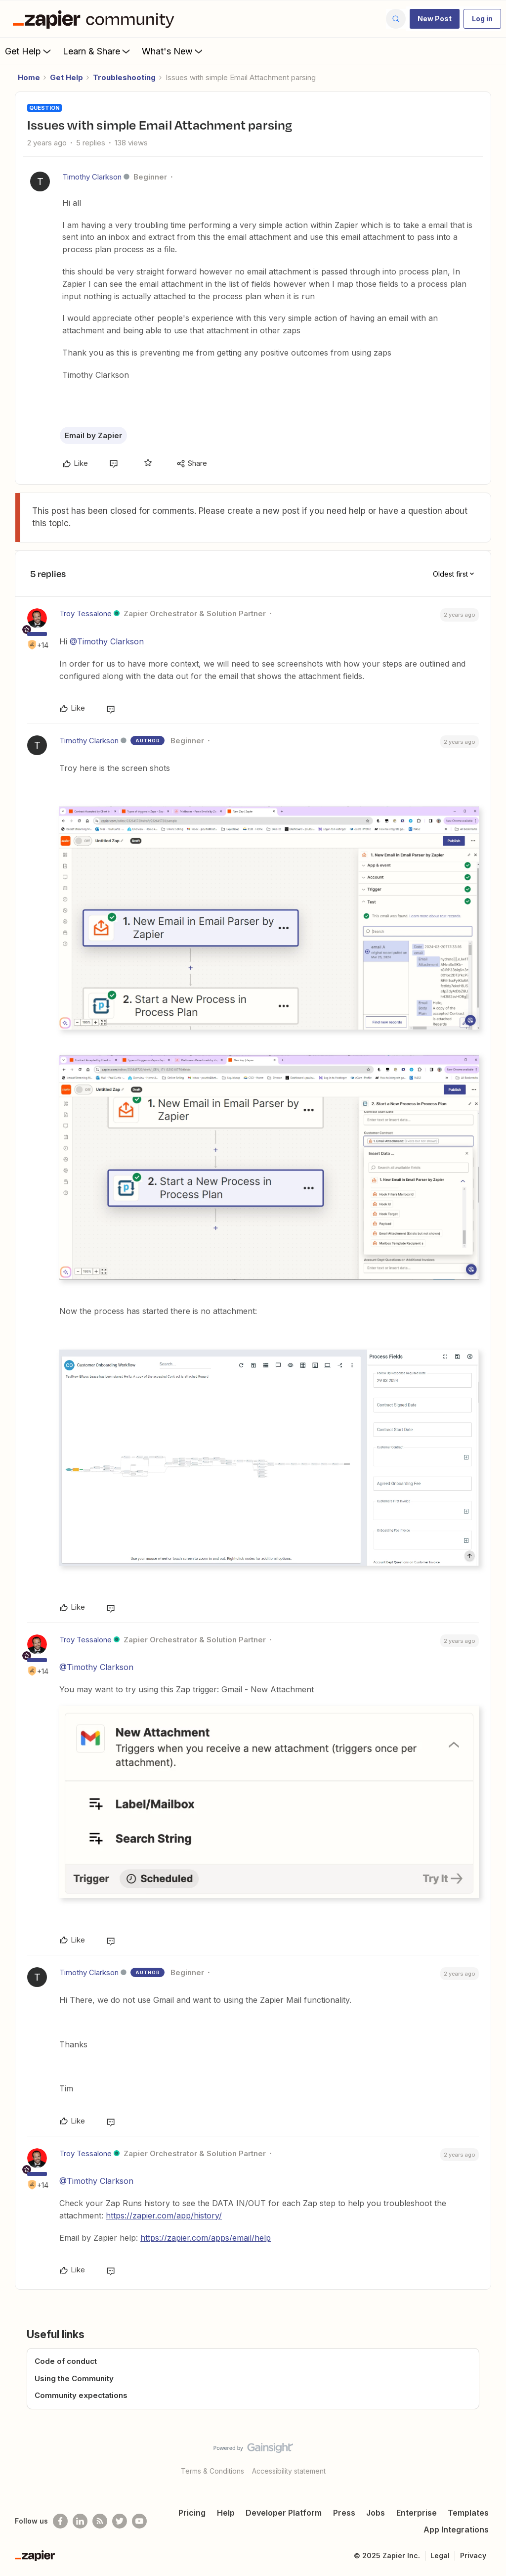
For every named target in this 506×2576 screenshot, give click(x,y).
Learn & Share (97, 51)
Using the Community (74, 2378)
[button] (435, 19)
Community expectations (81, 2395)
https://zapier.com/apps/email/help (205, 2238)
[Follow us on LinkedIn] (80, 2521)
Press (344, 2513)
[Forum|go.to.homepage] (96, 19)
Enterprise (416, 2513)
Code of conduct (66, 2361)
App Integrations (456, 2529)
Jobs (375, 2513)
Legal (440, 2555)
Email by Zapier (93, 435)
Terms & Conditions (212, 2471)
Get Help (29, 51)
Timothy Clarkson (92, 176)
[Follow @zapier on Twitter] (119, 2521)
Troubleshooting (124, 77)
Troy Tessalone (85, 613)
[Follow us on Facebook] (60, 2521)
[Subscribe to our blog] (99, 2521)
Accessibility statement (289, 2471)
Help (226, 2513)
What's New (173, 51)
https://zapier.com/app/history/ (164, 2215)
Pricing (192, 2513)
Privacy (473, 2555)
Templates (468, 2513)
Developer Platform (284, 2513)
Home (29, 77)
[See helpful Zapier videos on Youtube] (139, 2521)
